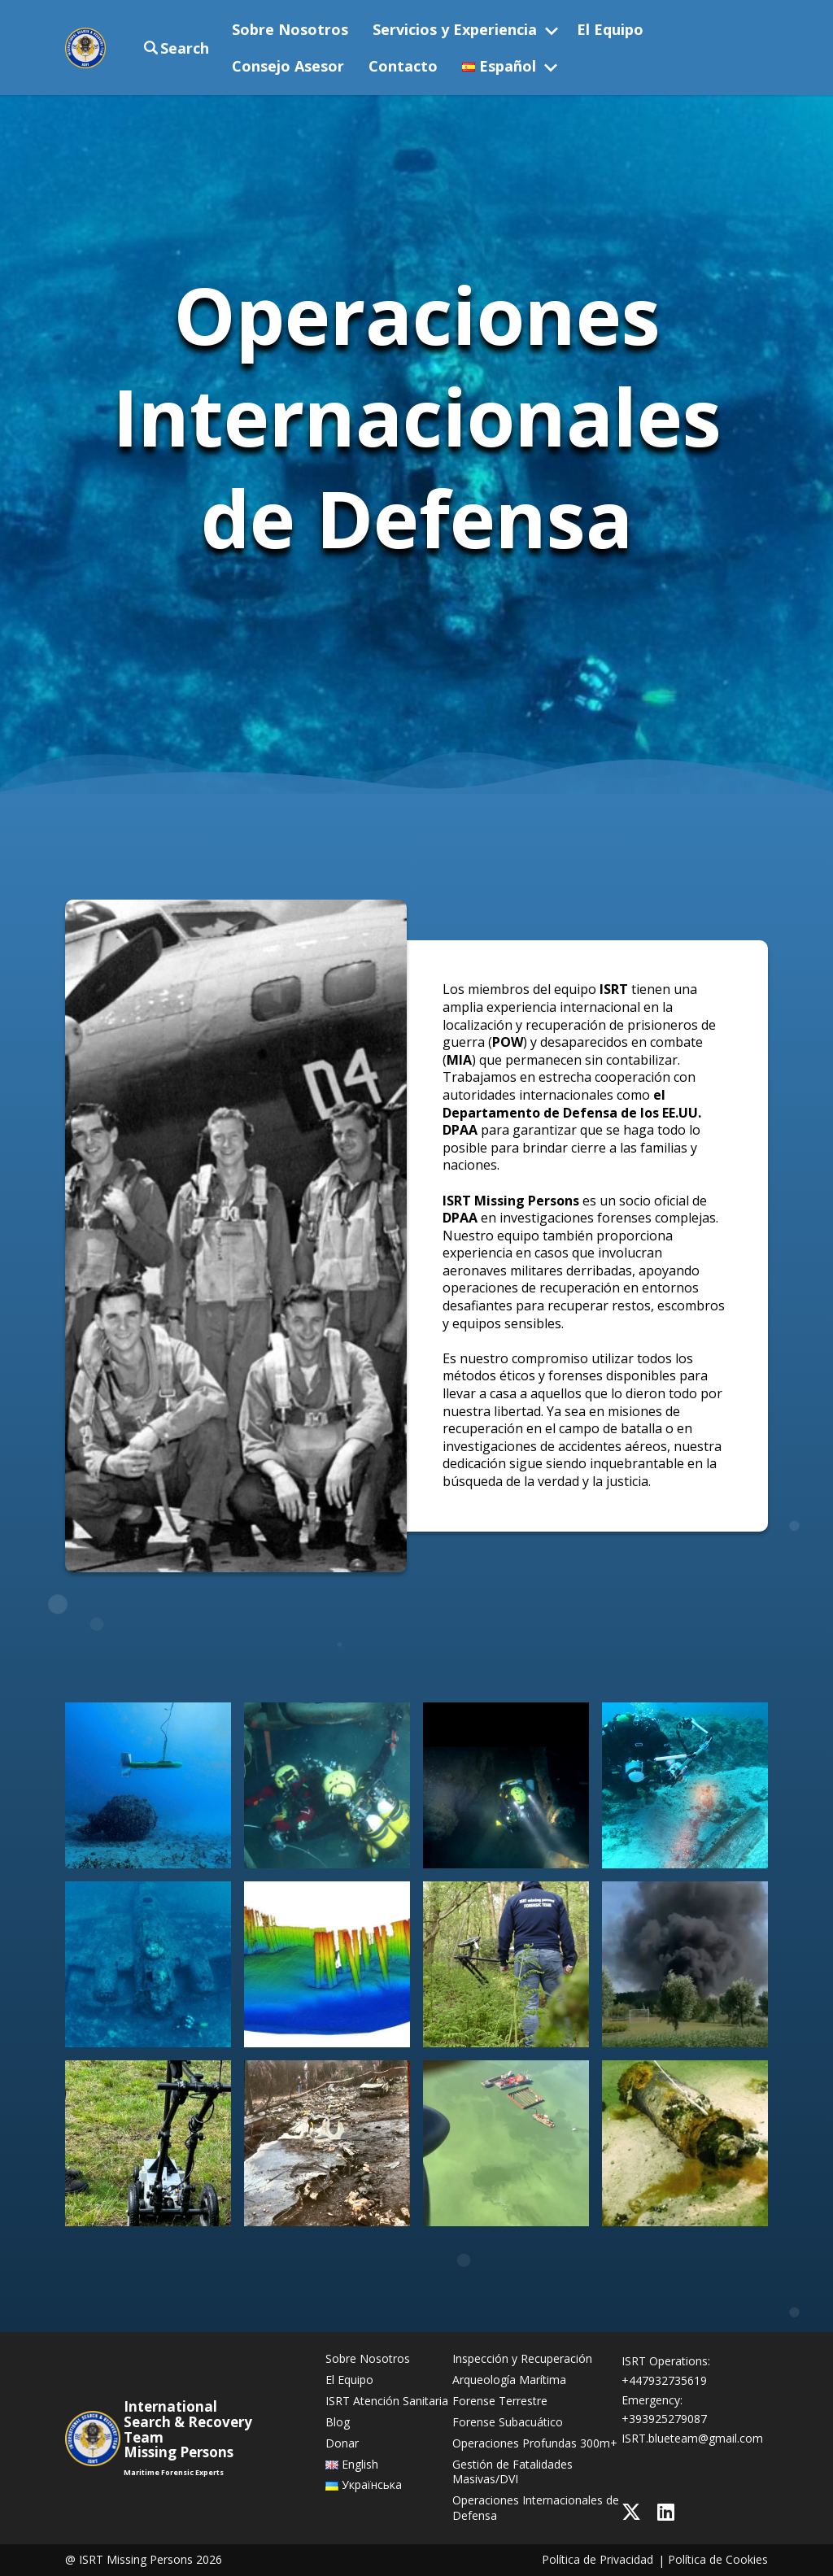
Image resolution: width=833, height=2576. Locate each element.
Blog (337, 2422)
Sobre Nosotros (290, 29)
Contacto (403, 66)
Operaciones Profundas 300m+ (534, 2443)
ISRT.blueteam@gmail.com (692, 2438)
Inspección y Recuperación (522, 2359)
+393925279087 (664, 2418)
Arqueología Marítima (509, 2380)
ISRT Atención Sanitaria (386, 2401)
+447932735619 (664, 2380)
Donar (342, 2443)
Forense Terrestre (499, 2401)
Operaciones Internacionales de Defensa (535, 2508)
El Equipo (610, 29)
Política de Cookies (718, 2559)
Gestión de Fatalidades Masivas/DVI (512, 2472)
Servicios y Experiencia (455, 29)
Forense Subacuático (507, 2422)
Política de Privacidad (597, 2559)
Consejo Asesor (288, 66)
